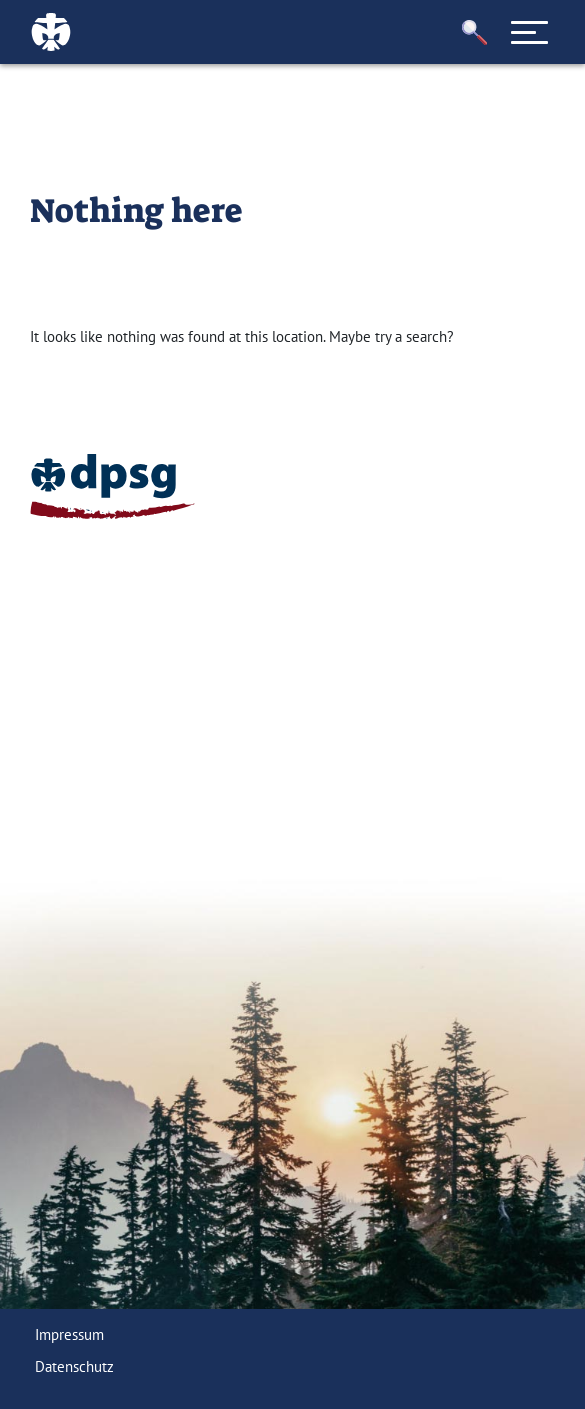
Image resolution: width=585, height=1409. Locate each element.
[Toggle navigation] (529, 32)
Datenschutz (74, 1366)
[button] (474, 32)
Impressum (69, 1334)
